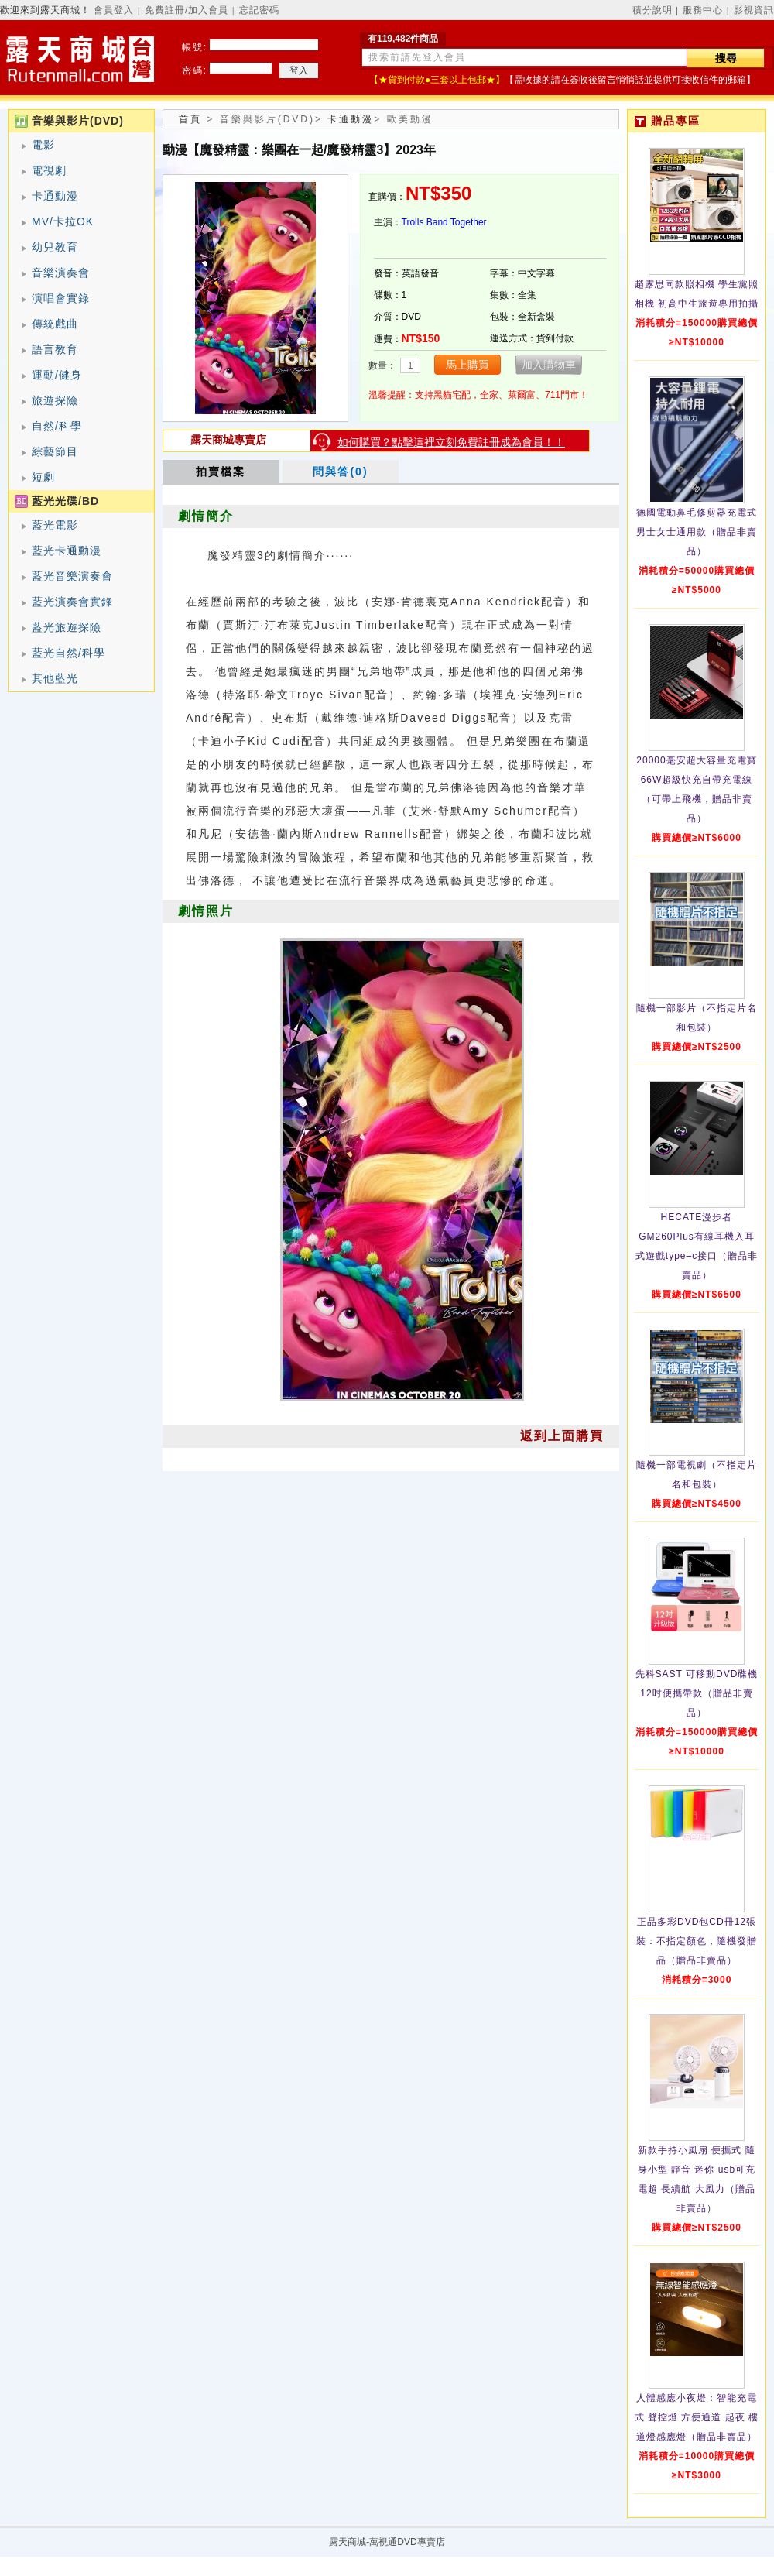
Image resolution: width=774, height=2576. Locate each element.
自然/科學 (57, 426)
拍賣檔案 (220, 471)
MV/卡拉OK (63, 221)
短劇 (43, 477)
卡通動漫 (55, 196)
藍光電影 (55, 525)
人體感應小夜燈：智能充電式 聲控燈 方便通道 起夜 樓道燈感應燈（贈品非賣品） (697, 2417)
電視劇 (49, 170)
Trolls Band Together (444, 222)
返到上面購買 (562, 1435)
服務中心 (703, 10)
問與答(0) (340, 471)
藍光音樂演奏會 (72, 576)
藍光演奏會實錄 (72, 601)
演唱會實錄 (61, 298)
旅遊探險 (55, 400)
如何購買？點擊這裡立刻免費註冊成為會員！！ (451, 442)
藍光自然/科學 (68, 653)
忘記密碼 (259, 10)
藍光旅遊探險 (66, 627)
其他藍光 (55, 678)
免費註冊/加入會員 (186, 10)
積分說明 (652, 10)
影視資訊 (754, 10)
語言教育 (55, 349)
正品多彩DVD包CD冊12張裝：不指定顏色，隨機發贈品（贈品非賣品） (696, 1941)
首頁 (190, 119)
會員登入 (114, 10)
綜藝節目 (55, 451)
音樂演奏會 (61, 272)
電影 (43, 145)
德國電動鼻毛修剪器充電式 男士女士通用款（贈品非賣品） (696, 532)
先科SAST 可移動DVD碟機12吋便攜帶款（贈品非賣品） (697, 1693)
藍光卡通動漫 (66, 550)
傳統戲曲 (55, 323)
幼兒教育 (55, 247)
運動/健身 (57, 375)
